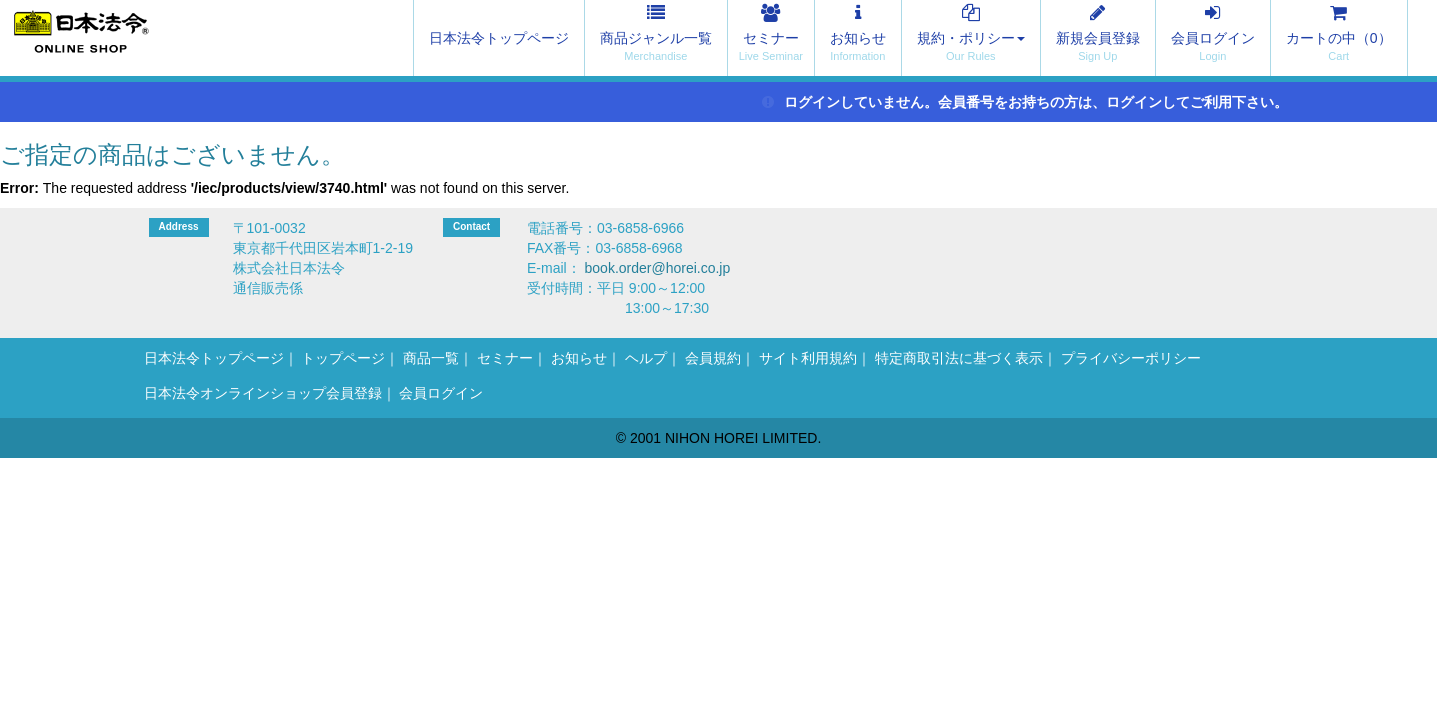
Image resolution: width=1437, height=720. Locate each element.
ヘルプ (646, 358)
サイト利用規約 (808, 358)
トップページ (343, 358)
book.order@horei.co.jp (658, 268)
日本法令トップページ (499, 38)
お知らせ (858, 38)
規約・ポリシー (971, 38)
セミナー (771, 38)
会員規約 (713, 358)
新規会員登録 (1098, 38)
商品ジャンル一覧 (656, 38)
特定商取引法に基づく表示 (959, 358)
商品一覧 (431, 358)
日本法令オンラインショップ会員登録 (263, 393)
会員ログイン (1213, 38)
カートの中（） (1339, 38)
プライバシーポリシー (1131, 358)
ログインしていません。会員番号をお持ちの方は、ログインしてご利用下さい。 (1025, 102)
